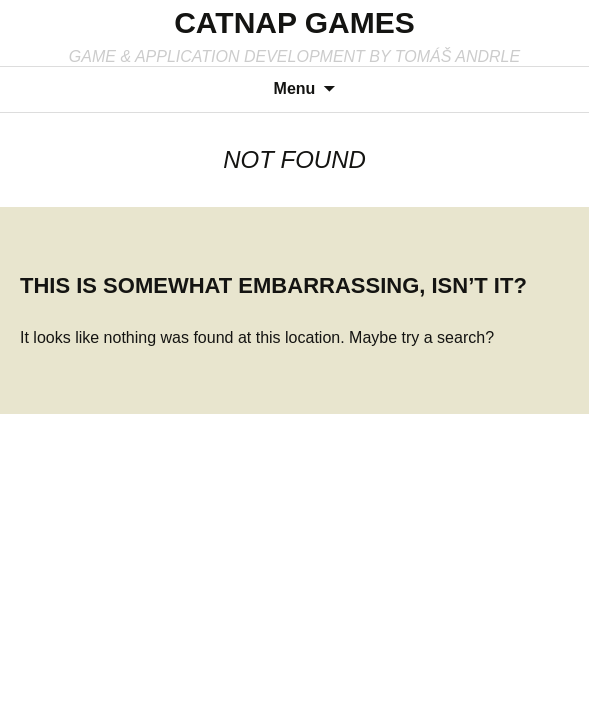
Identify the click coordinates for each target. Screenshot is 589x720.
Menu (295, 88)
